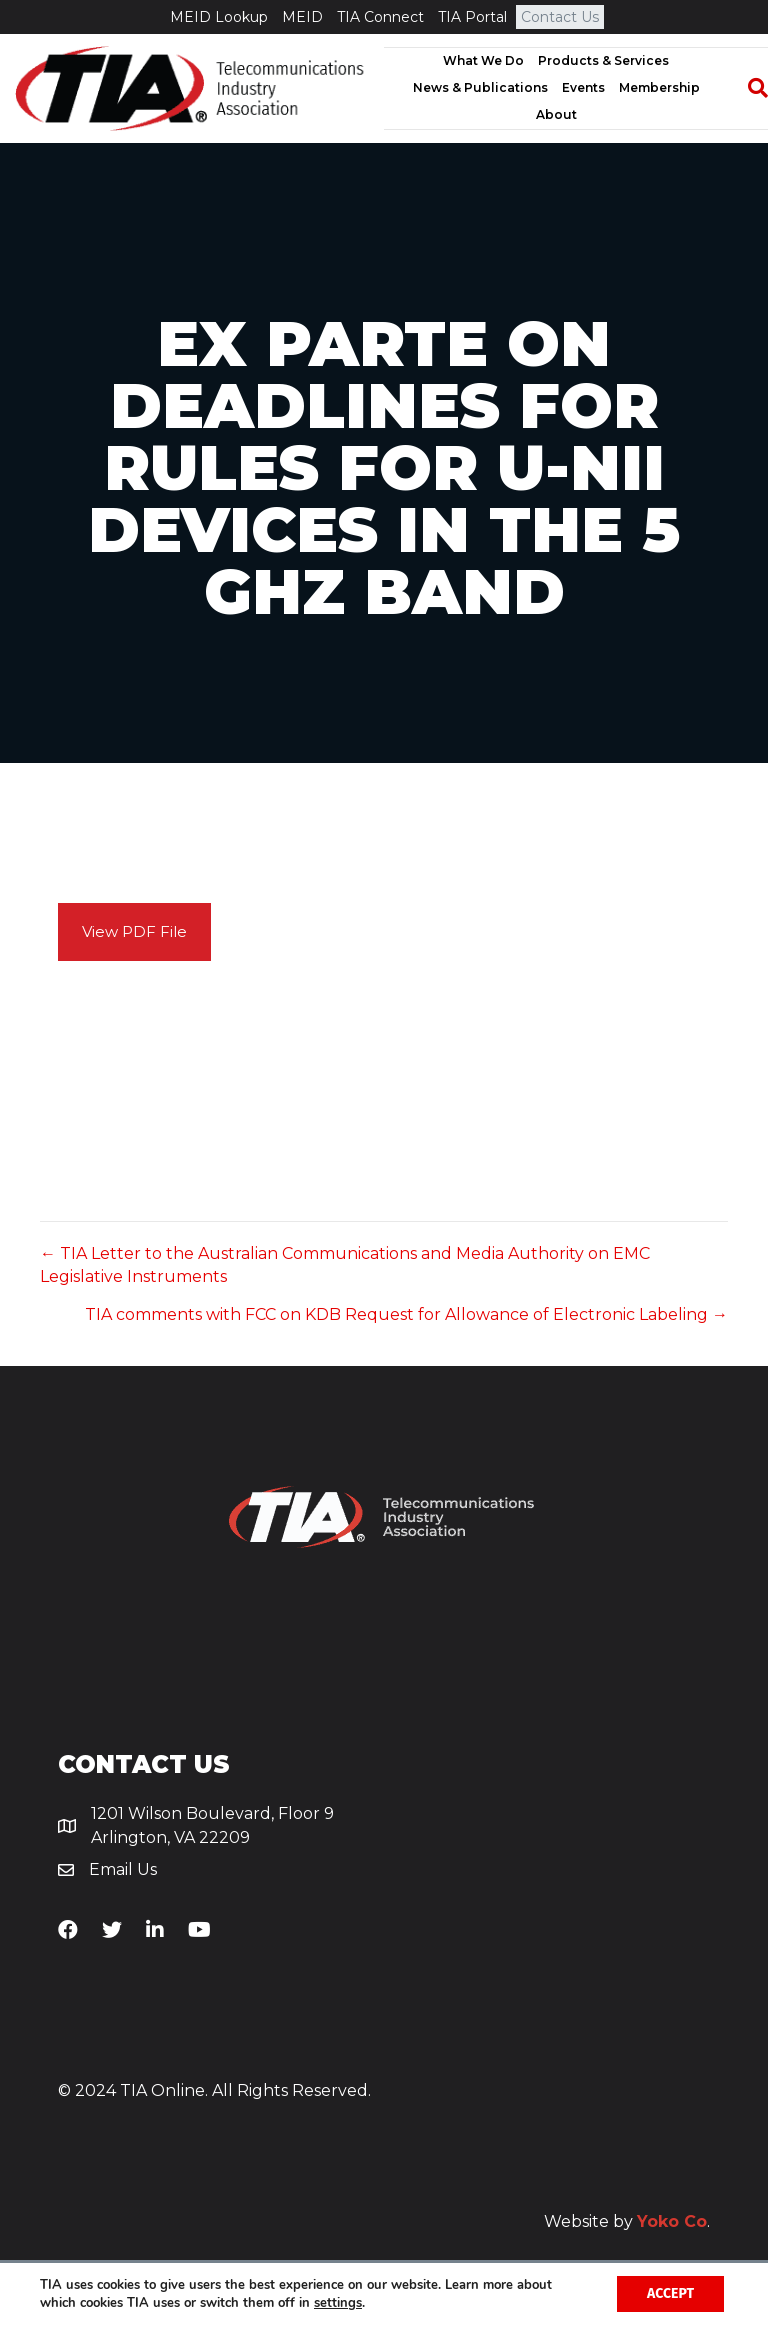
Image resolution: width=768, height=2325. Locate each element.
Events (583, 87)
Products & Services (603, 60)
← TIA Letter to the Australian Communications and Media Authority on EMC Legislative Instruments (345, 1265)
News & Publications (480, 87)
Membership (659, 87)
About (556, 114)
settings (338, 2303)
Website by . (627, 2221)
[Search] (748, 88)
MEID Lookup (219, 17)
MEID (302, 17)
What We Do (483, 60)
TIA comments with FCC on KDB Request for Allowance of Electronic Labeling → (406, 1314)
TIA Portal (472, 17)
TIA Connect (380, 17)
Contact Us (560, 17)
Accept (670, 2293)
